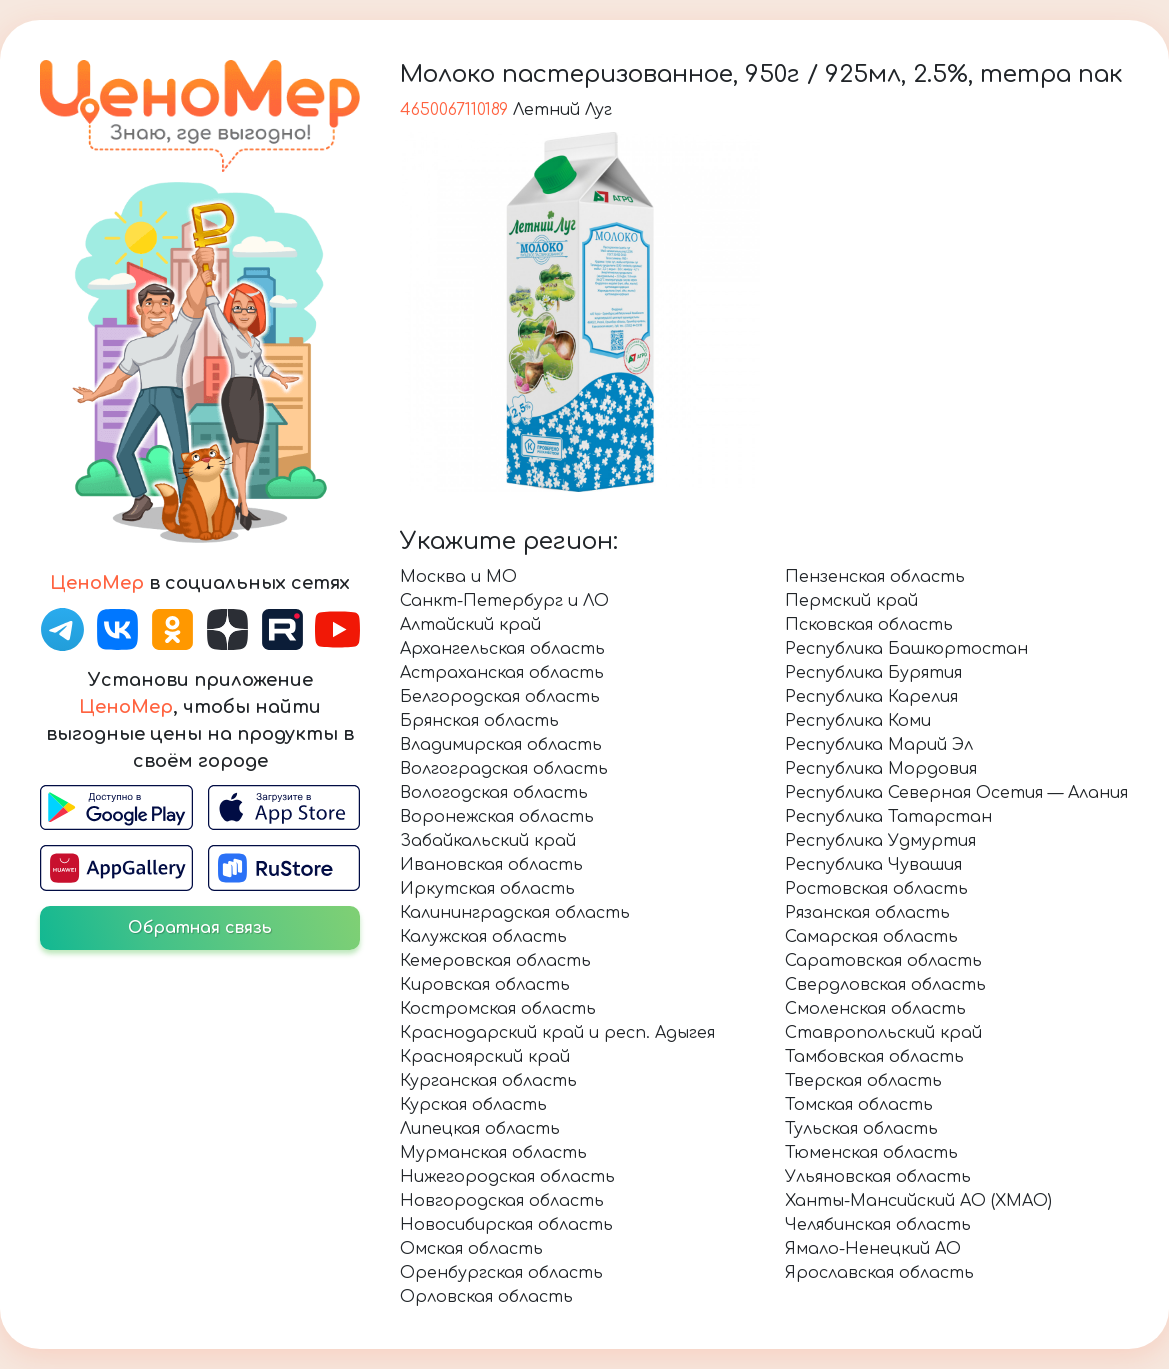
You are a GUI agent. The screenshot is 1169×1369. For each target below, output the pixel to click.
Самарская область (871, 937)
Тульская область (861, 1129)
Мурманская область (493, 1153)
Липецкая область (480, 1129)
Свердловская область (885, 985)
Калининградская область (515, 913)
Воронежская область (497, 817)
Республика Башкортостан (906, 649)
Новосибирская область (506, 1225)
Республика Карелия (871, 697)
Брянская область (479, 721)
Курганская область (488, 1081)
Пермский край (851, 601)
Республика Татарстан (888, 817)
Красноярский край (485, 1057)
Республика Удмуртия (880, 841)
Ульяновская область (878, 1177)
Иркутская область (487, 889)
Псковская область (869, 625)
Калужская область (483, 937)
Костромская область (498, 1009)
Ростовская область (876, 889)
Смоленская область (875, 1009)
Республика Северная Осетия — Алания (956, 793)
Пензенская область (875, 577)
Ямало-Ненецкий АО (873, 1249)
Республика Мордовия (881, 769)
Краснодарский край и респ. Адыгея (557, 1033)
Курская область (473, 1105)
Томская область (859, 1105)
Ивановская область (491, 865)
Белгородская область (500, 697)
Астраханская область (502, 673)
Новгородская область (502, 1201)
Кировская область (485, 985)
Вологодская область (494, 793)
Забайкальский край (488, 841)
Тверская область (863, 1081)
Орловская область (486, 1297)
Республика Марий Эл (879, 745)
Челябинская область (878, 1225)
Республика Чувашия (873, 865)
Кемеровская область (495, 961)
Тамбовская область (874, 1057)
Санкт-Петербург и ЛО (504, 601)
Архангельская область (502, 649)
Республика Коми (858, 721)
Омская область (471, 1249)
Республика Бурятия (873, 673)
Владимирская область (501, 745)
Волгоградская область (504, 769)
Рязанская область (867, 913)
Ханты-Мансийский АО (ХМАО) (918, 1201)
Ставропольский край (883, 1033)
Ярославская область (879, 1273)
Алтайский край (470, 625)
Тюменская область (871, 1153)
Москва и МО (458, 577)
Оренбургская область (501, 1273)
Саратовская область (883, 961)
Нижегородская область (507, 1177)
